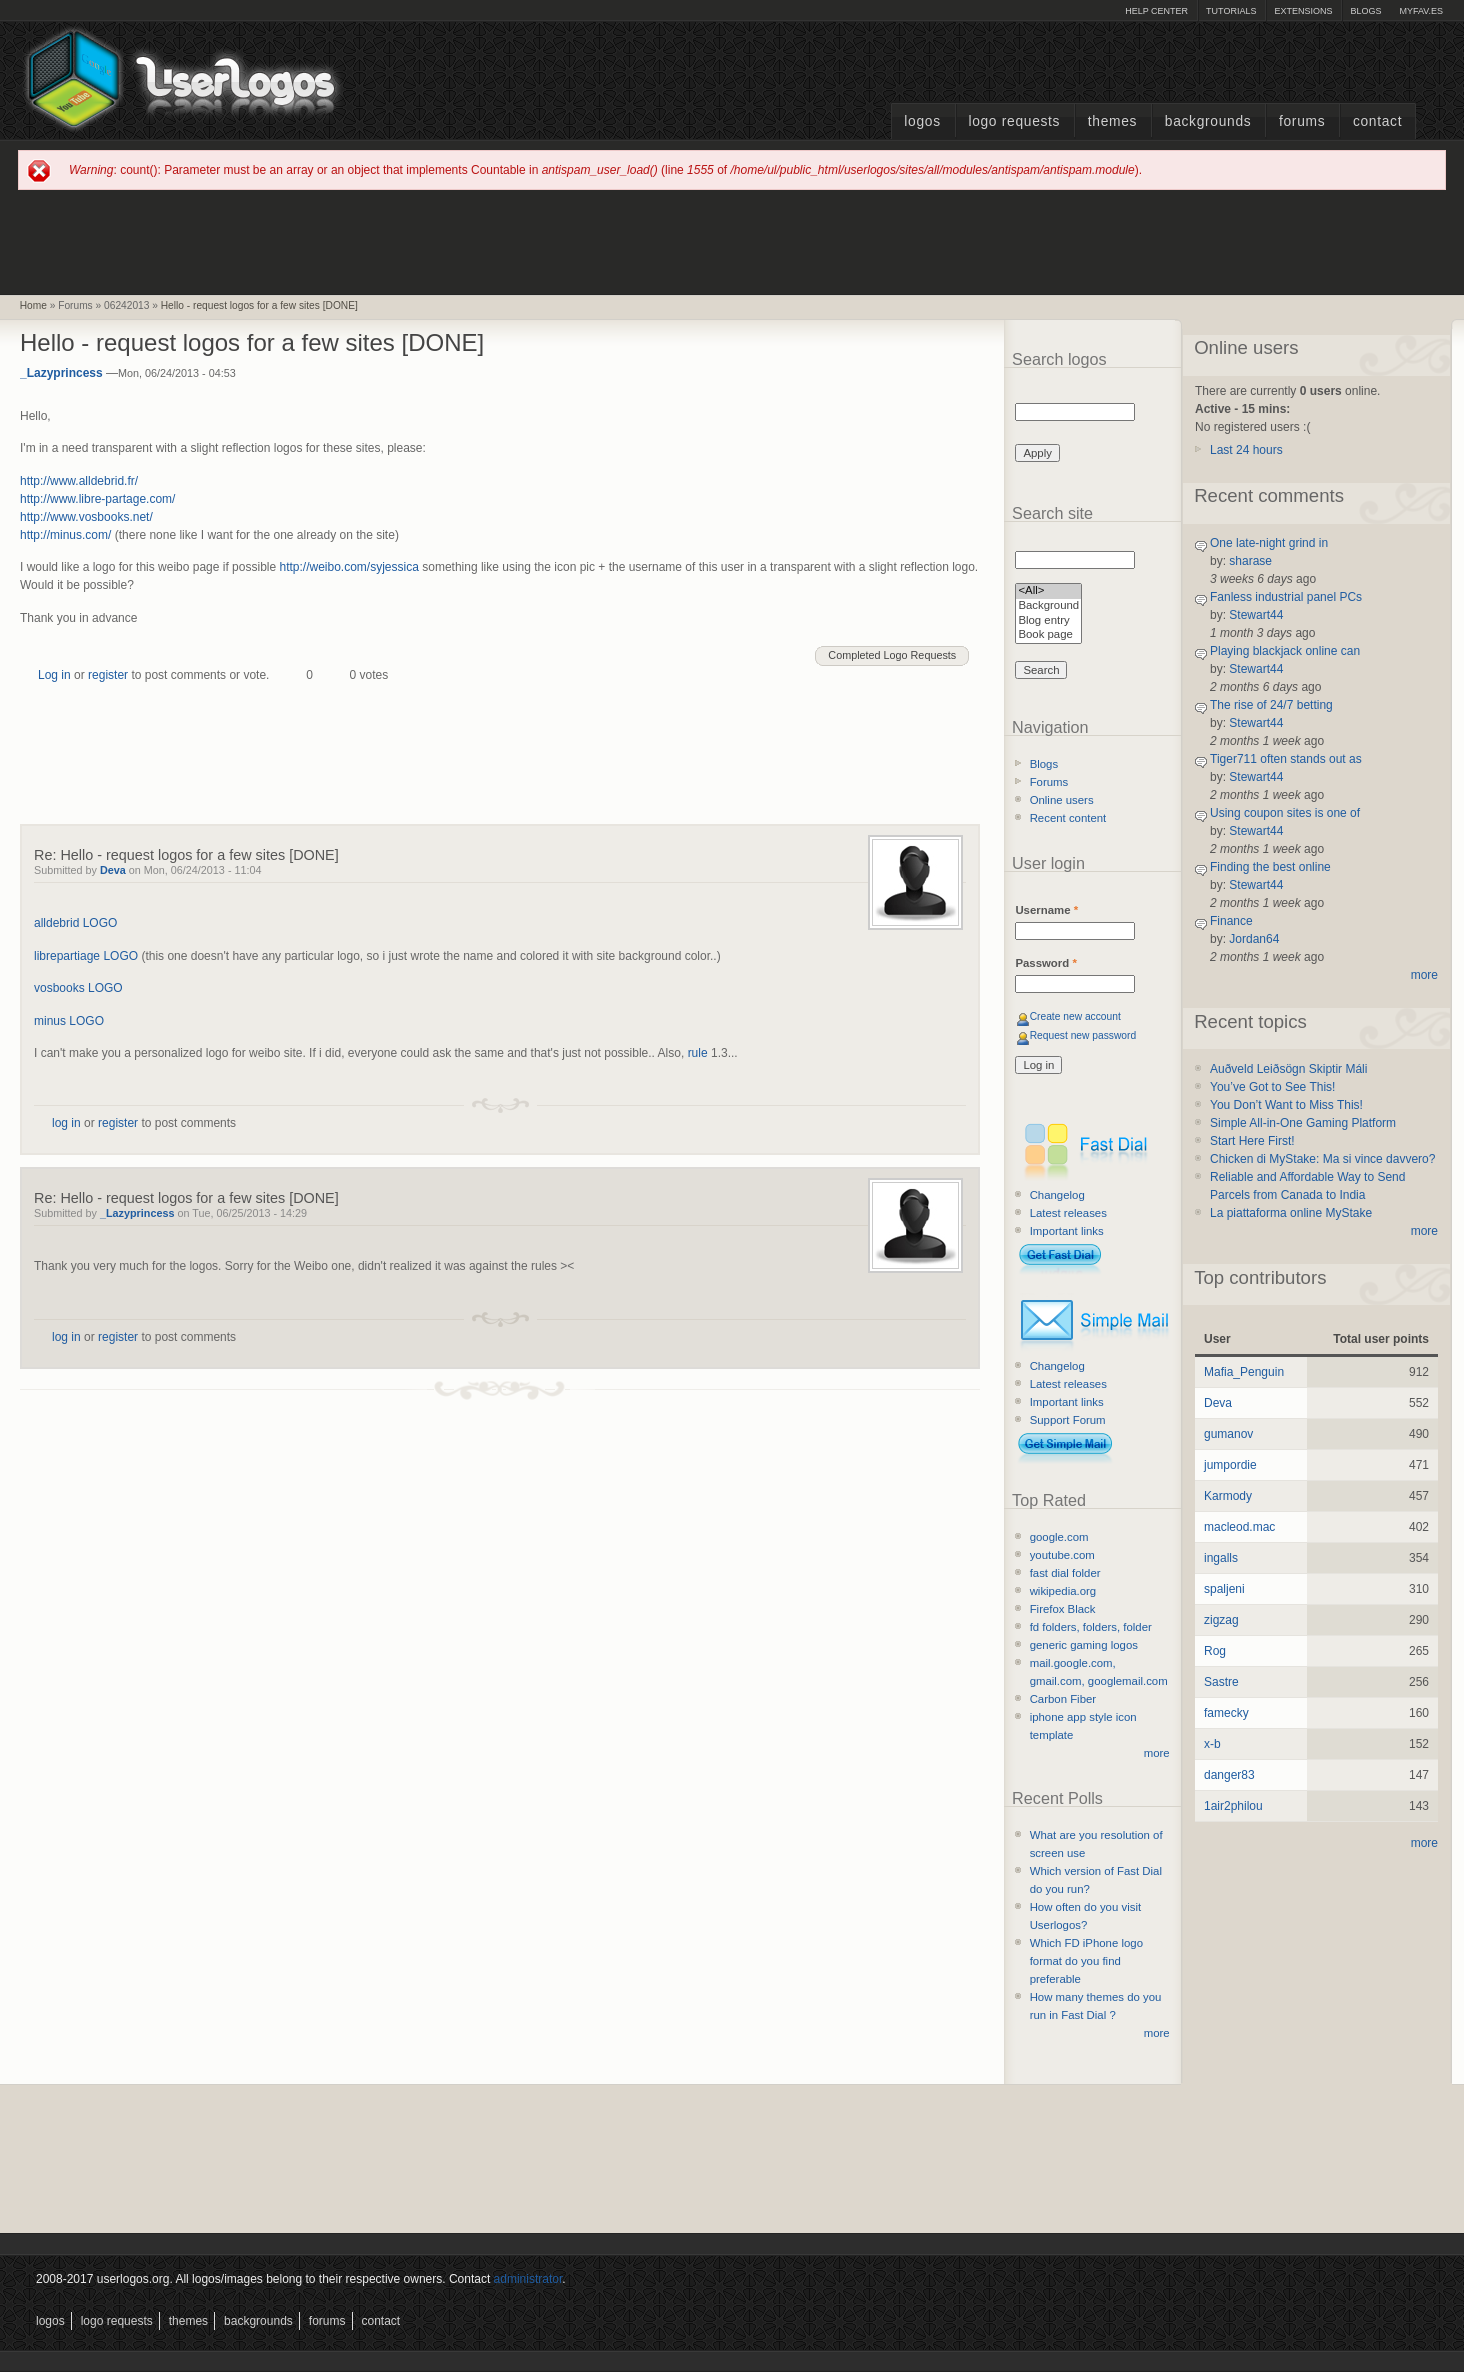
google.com (1059, 1537)
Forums (1302, 121)
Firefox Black (1063, 1609)
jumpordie (1230, 1465)
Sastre (1221, 1682)
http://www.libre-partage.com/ (97, 499)
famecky (1226, 1713)
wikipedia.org (1063, 1591)
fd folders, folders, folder (1091, 1627)
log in (66, 1123)
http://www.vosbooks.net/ (86, 517)
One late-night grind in (1269, 543)
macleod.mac (1239, 1527)
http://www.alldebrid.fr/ (79, 481)
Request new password (1083, 1035)
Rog (1215, 1651)
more (1157, 1753)
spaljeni (1224, 1589)
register (108, 675)
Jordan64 (1254, 939)
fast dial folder (1065, 1573)
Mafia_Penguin (1244, 1372)
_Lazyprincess (61, 373)
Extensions (1303, 11)
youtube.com (1062, 1555)
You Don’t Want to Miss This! (1286, 1105)
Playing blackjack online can (1285, 651)
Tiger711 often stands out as (1286, 759)
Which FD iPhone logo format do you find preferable (1086, 1961)
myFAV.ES (1421, 11)
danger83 (1229, 1775)
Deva (113, 870)
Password (1045, 963)
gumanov (1228, 1434)
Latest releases (1068, 1213)
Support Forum (1068, 1420)
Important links (1067, 1231)
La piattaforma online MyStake (1291, 1213)
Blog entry (1048, 621)
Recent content (1068, 818)
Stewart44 (1256, 615)
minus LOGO (69, 1021)
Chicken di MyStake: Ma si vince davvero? (1322, 1159)
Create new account (1075, 1016)
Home (33, 305)
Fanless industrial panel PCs (1286, 597)
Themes (1112, 121)
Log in (54, 675)
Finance (1231, 921)
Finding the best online (1270, 867)
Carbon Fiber (1063, 1699)
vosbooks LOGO (78, 988)
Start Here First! (1252, 1141)
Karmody (1228, 1496)
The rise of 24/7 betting (1271, 705)
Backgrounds (1208, 121)
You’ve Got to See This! (1272, 1087)
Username (1046, 910)
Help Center (1156, 11)
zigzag (1221, 1620)
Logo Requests (1014, 121)
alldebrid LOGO (75, 923)
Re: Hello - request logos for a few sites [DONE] (186, 855)
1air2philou (1233, 1806)
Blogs (1365, 11)
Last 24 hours (1246, 450)
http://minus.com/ (65, 535)
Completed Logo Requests (892, 655)
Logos (922, 121)
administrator (528, 2279)
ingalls (1221, 1558)
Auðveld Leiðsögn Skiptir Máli (1288, 1069)
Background (1048, 606)
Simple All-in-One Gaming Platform (1303, 1123)
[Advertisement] (732, 241)
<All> (1048, 591)
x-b (1212, 1744)
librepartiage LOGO (86, 956)
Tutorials (1231, 11)
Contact (1377, 121)
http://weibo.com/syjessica (348, 567)
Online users (1062, 800)
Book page (1048, 635)
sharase (1250, 561)
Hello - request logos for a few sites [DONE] (259, 305)
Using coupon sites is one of (1285, 813)
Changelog (1057, 1195)
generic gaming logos (1084, 1645)
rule (698, 1053)
